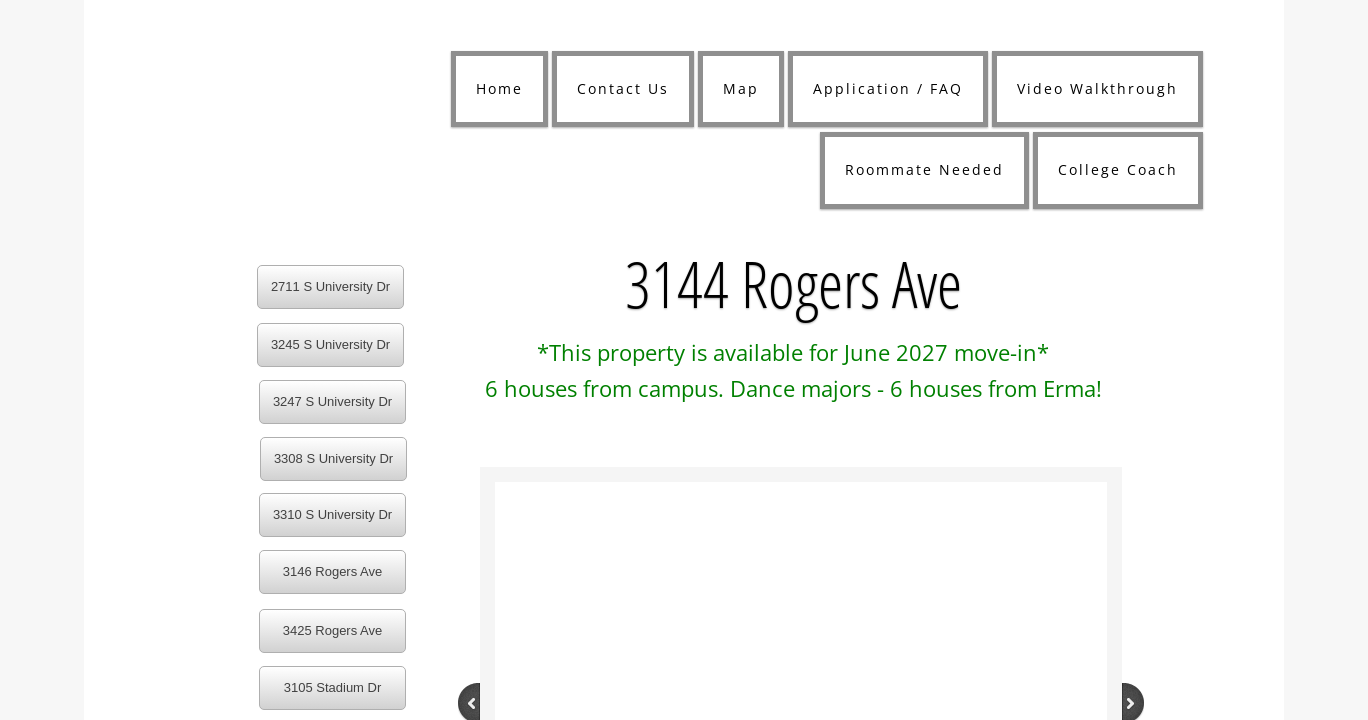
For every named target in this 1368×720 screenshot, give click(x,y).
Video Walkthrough (1097, 88)
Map (741, 88)
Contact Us (623, 88)
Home (499, 88)
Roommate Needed (924, 169)
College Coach (1118, 169)
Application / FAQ (888, 88)
